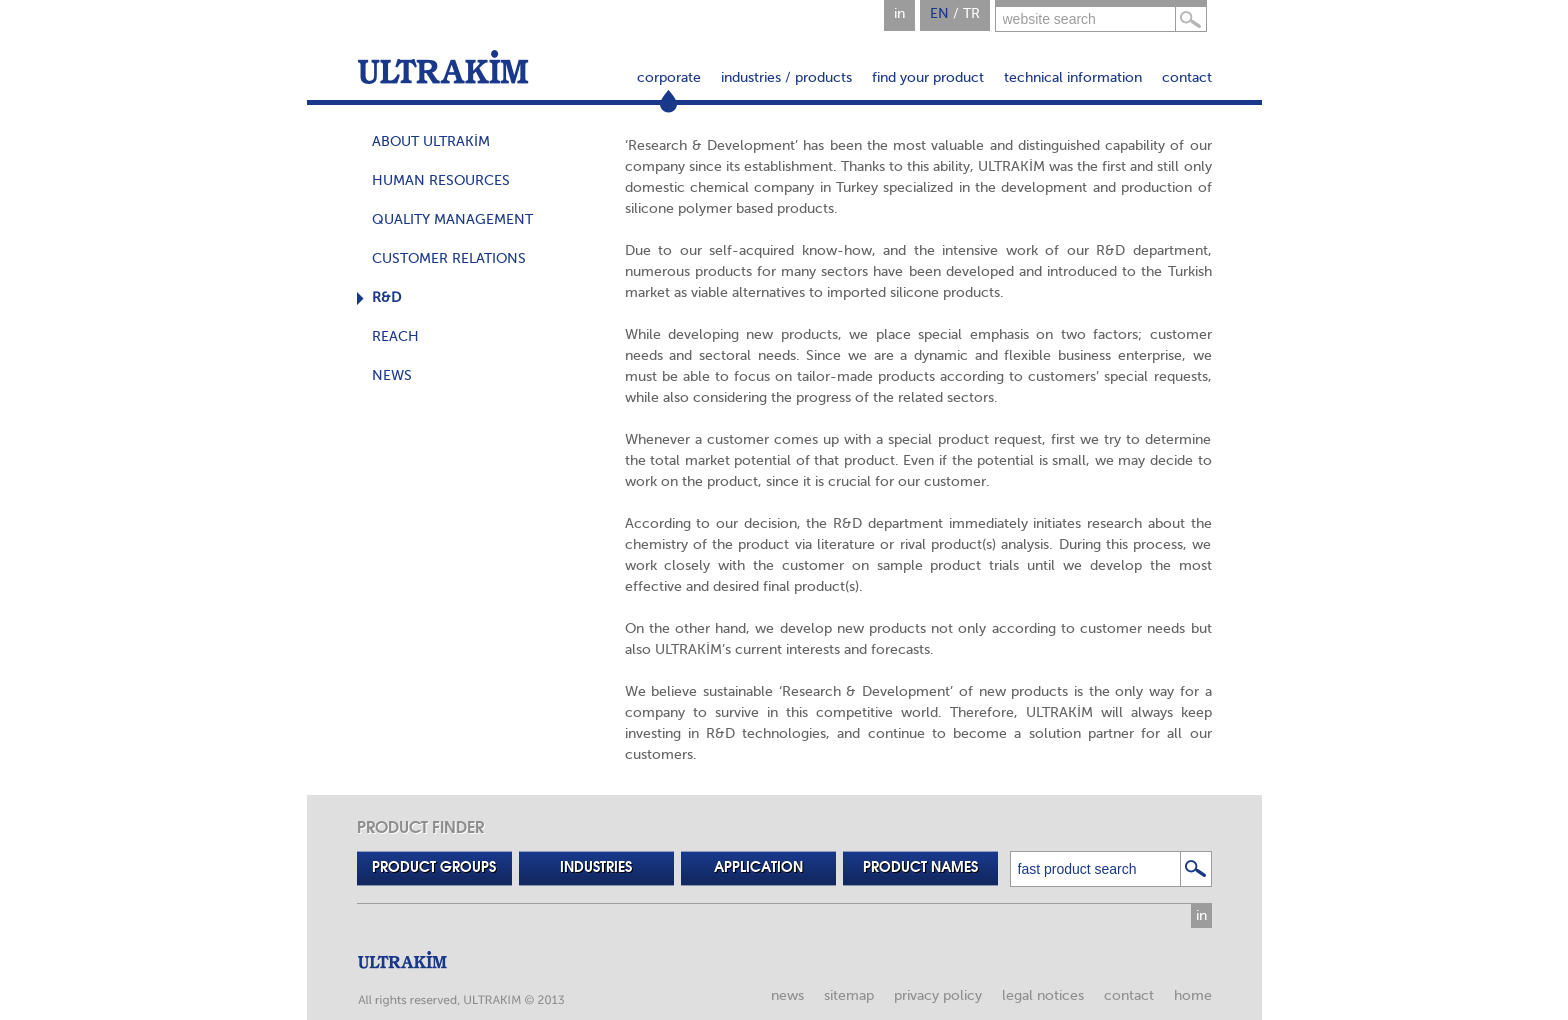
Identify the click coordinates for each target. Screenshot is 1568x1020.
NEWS (392, 375)
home (1193, 995)
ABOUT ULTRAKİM (431, 141)
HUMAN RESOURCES (441, 180)
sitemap (849, 995)
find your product (928, 77)
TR (971, 13)
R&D (386, 297)
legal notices (1043, 995)
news (787, 995)
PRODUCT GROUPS (434, 868)
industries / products (786, 77)
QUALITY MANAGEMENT (452, 219)
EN (939, 13)
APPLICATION (758, 868)
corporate (669, 77)
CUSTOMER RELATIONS (449, 258)
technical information (1073, 77)
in (899, 13)
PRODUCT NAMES (920, 868)
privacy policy (938, 995)
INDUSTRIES (596, 868)
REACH (395, 336)
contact (1187, 77)
